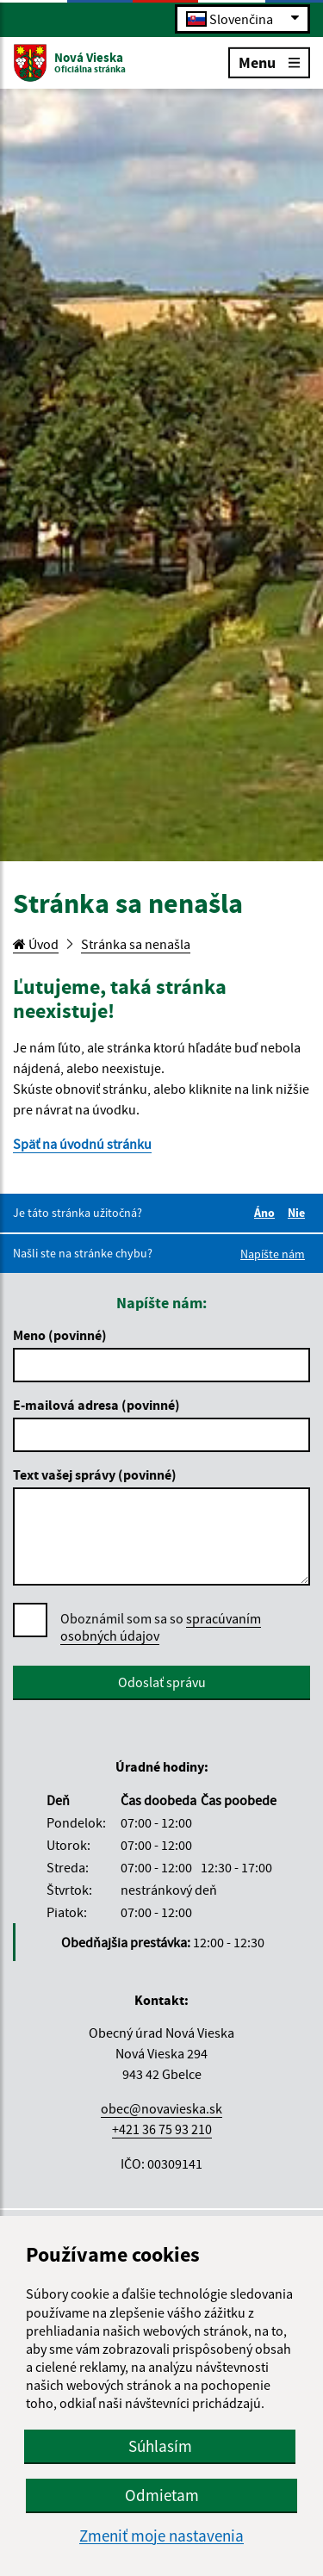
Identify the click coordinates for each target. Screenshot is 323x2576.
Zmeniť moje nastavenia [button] (161, 2536)
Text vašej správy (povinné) (95, 1474)
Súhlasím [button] (160, 2446)
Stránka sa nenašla (135, 944)
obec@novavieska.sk (161, 2108)
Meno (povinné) (60, 1335)
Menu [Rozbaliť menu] (269, 61)
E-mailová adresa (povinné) (96, 1404)
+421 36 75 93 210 (162, 2129)
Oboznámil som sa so (160, 1627)
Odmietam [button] (162, 2495)
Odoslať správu (162, 1682)
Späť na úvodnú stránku (82, 1143)
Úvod (36, 944)
